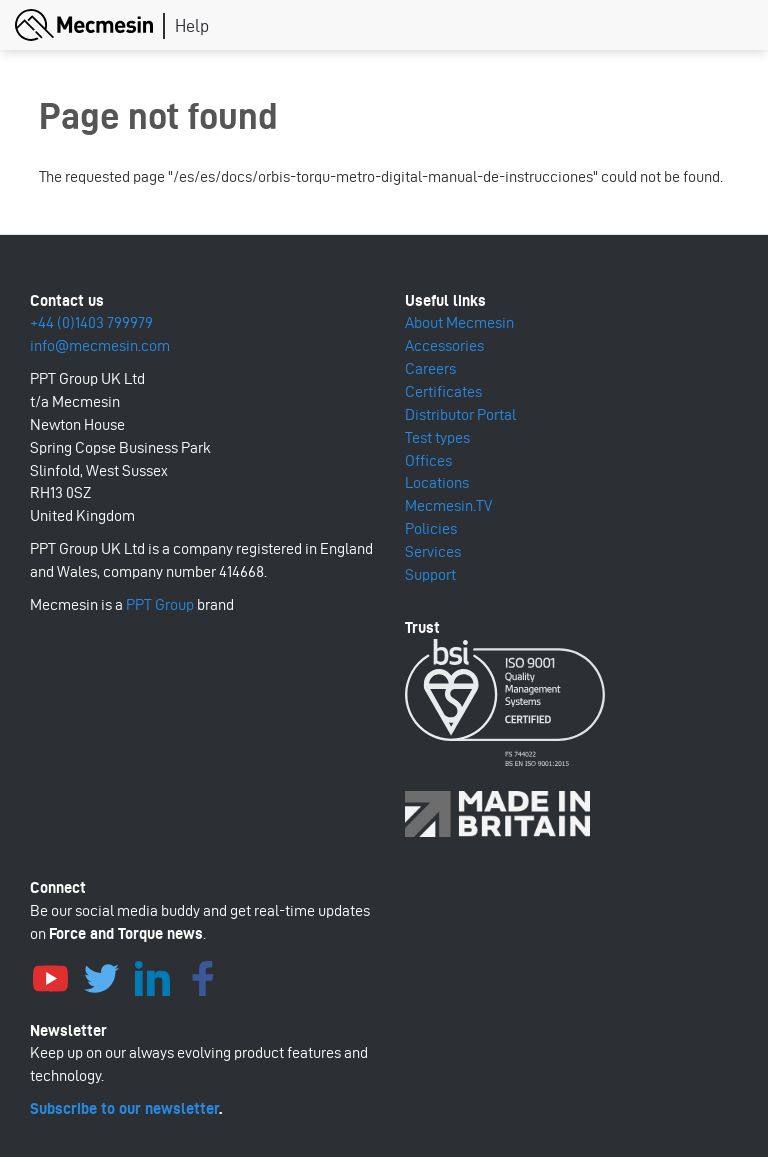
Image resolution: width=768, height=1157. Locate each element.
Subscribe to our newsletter (124, 1108)
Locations (437, 482)
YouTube (50, 976)
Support (430, 574)
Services (433, 551)
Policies (431, 528)
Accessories (444, 345)
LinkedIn (152, 976)
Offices (428, 460)
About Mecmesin (459, 322)
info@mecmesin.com (100, 345)
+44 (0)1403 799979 (91, 322)
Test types (437, 437)
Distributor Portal (460, 414)
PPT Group (160, 604)
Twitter (101, 976)
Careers (430, 368)
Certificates (443, 391)
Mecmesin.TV (448, 505)
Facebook (203, 976)
